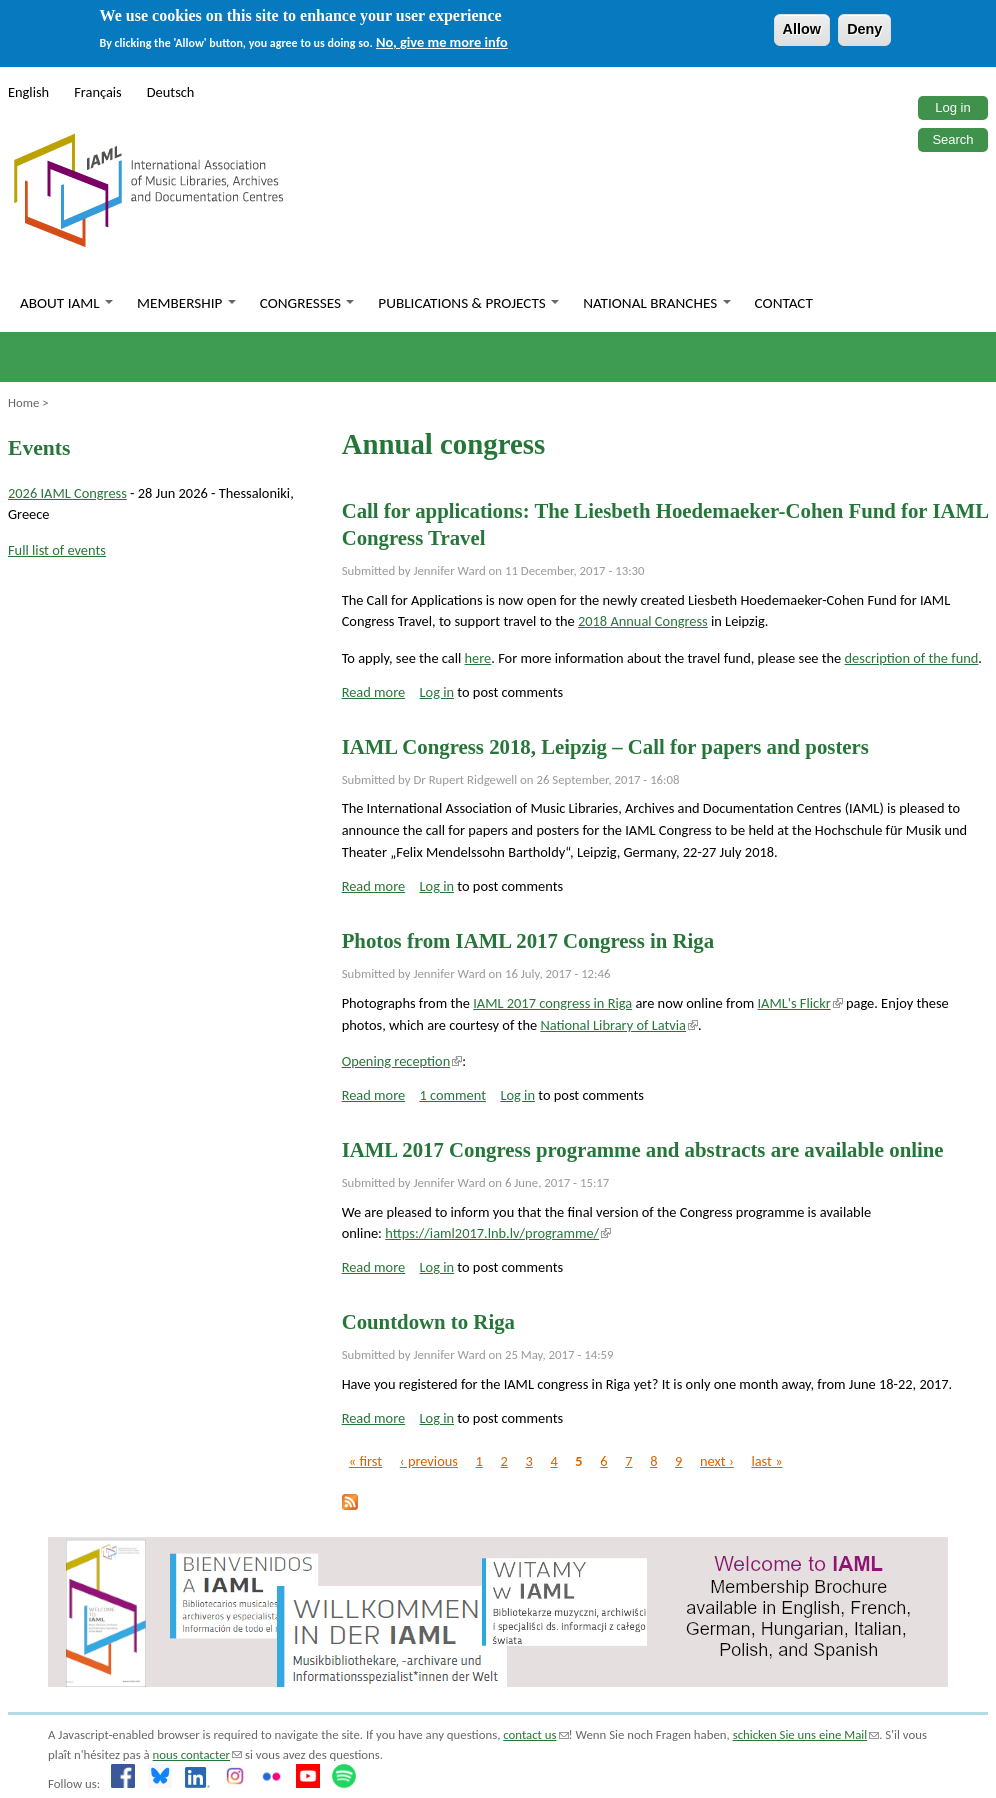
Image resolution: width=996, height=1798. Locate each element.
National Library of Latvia (619, 1025)
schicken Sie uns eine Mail (806, 1734)
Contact (784, 303)
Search (952, 139)
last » (766, 1461)
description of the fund (912, 658)
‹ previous (429, 1461)
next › (717, 1461)
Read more (374, 691)
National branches (656, 303)
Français (98, 92)
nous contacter (197, 1754)
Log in (952, 107)
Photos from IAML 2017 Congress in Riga (528, 940)
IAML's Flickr (799, 1003)
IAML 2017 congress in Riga (552, 1003)
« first (365, 1461)
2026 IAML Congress (67, 493)
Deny (864, 29)
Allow (802, 29)
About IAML (66, 303)
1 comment (453, 1095)
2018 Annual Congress (643, 621)
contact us (535, 1734)
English (28, 92)
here (478, 658)
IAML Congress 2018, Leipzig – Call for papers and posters (605, 746)
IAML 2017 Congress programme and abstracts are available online (643, 1149)
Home (23, 402)
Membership (186, 303)
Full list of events (57, 550)
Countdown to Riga (428, 1321)
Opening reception (402, 1061)
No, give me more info (442, 42)
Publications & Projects (468, 303)
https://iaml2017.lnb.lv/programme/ (498, 1233)
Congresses (307, 303)
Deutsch (171, 92)
